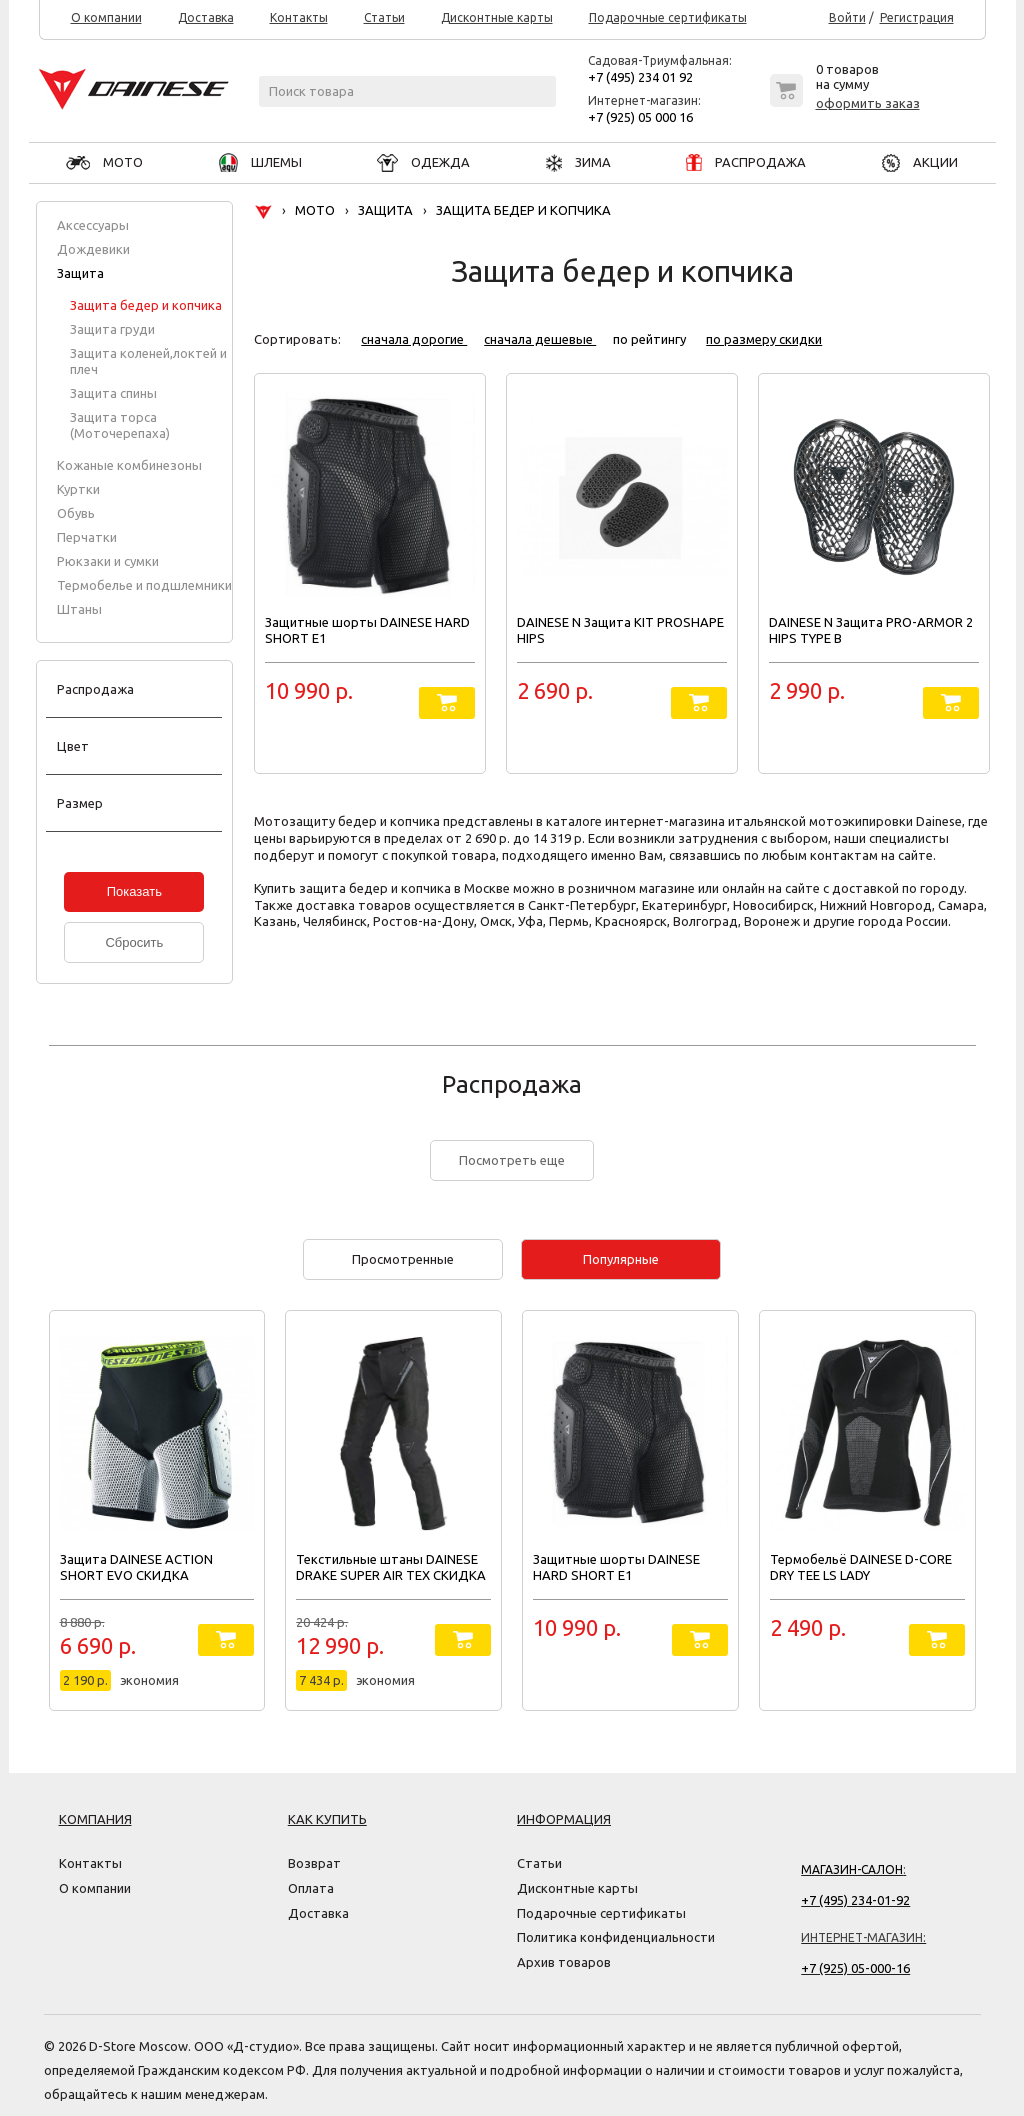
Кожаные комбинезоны (129, 465)
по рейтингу (651, 339)
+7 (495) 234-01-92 (855, 1900)
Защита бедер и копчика (146, 305)
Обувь (76, 513)
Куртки (78, 489)
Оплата (311, 1888)
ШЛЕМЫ (260, 162)
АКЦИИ (920, 162)
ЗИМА (578, 162)
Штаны (79, 609)
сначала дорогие (414, 339)
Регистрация (917, 18)
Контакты (299, 18)
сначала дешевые (540, 339)
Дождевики (93, 249)
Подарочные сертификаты (668, 18)
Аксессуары (93, 225)
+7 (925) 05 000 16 (640, 117)
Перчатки (87, 537)
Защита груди (112, 329)
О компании (106, 18)
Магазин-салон (852, 1869)
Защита (80, 273)
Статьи (384, 18)
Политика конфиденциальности (616, 1937)
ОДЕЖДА (423, 162)
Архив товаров (564, 1962)
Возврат (314, 1863)
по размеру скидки (764, 339)
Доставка (206, 18)
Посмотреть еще (512, 1160)
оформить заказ (868, 103)
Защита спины (113, 393)
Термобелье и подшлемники (144, 585)
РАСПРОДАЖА (746, 162)
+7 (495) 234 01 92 (640, 77)
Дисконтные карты (497, 18)
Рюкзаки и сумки (108, 561)
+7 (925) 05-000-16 (855, 1968)
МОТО (104, 162)
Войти (847, 18)
